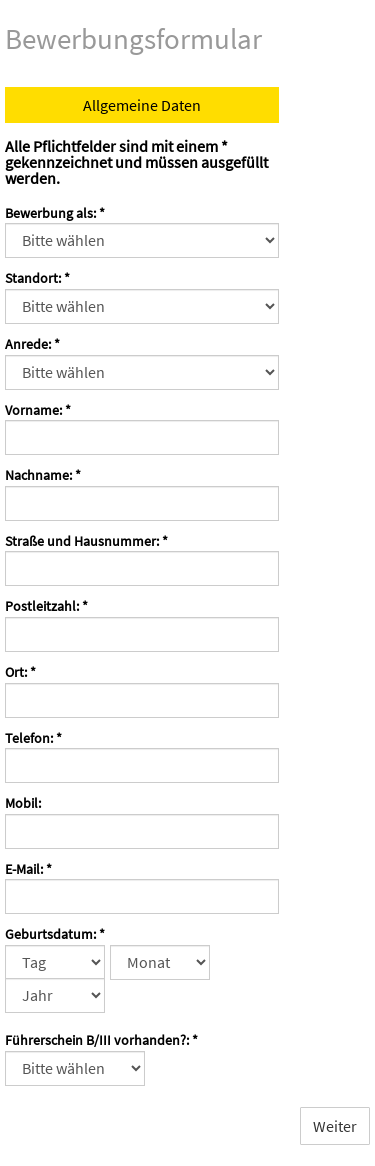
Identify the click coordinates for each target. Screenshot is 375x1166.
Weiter (335, 1126)
